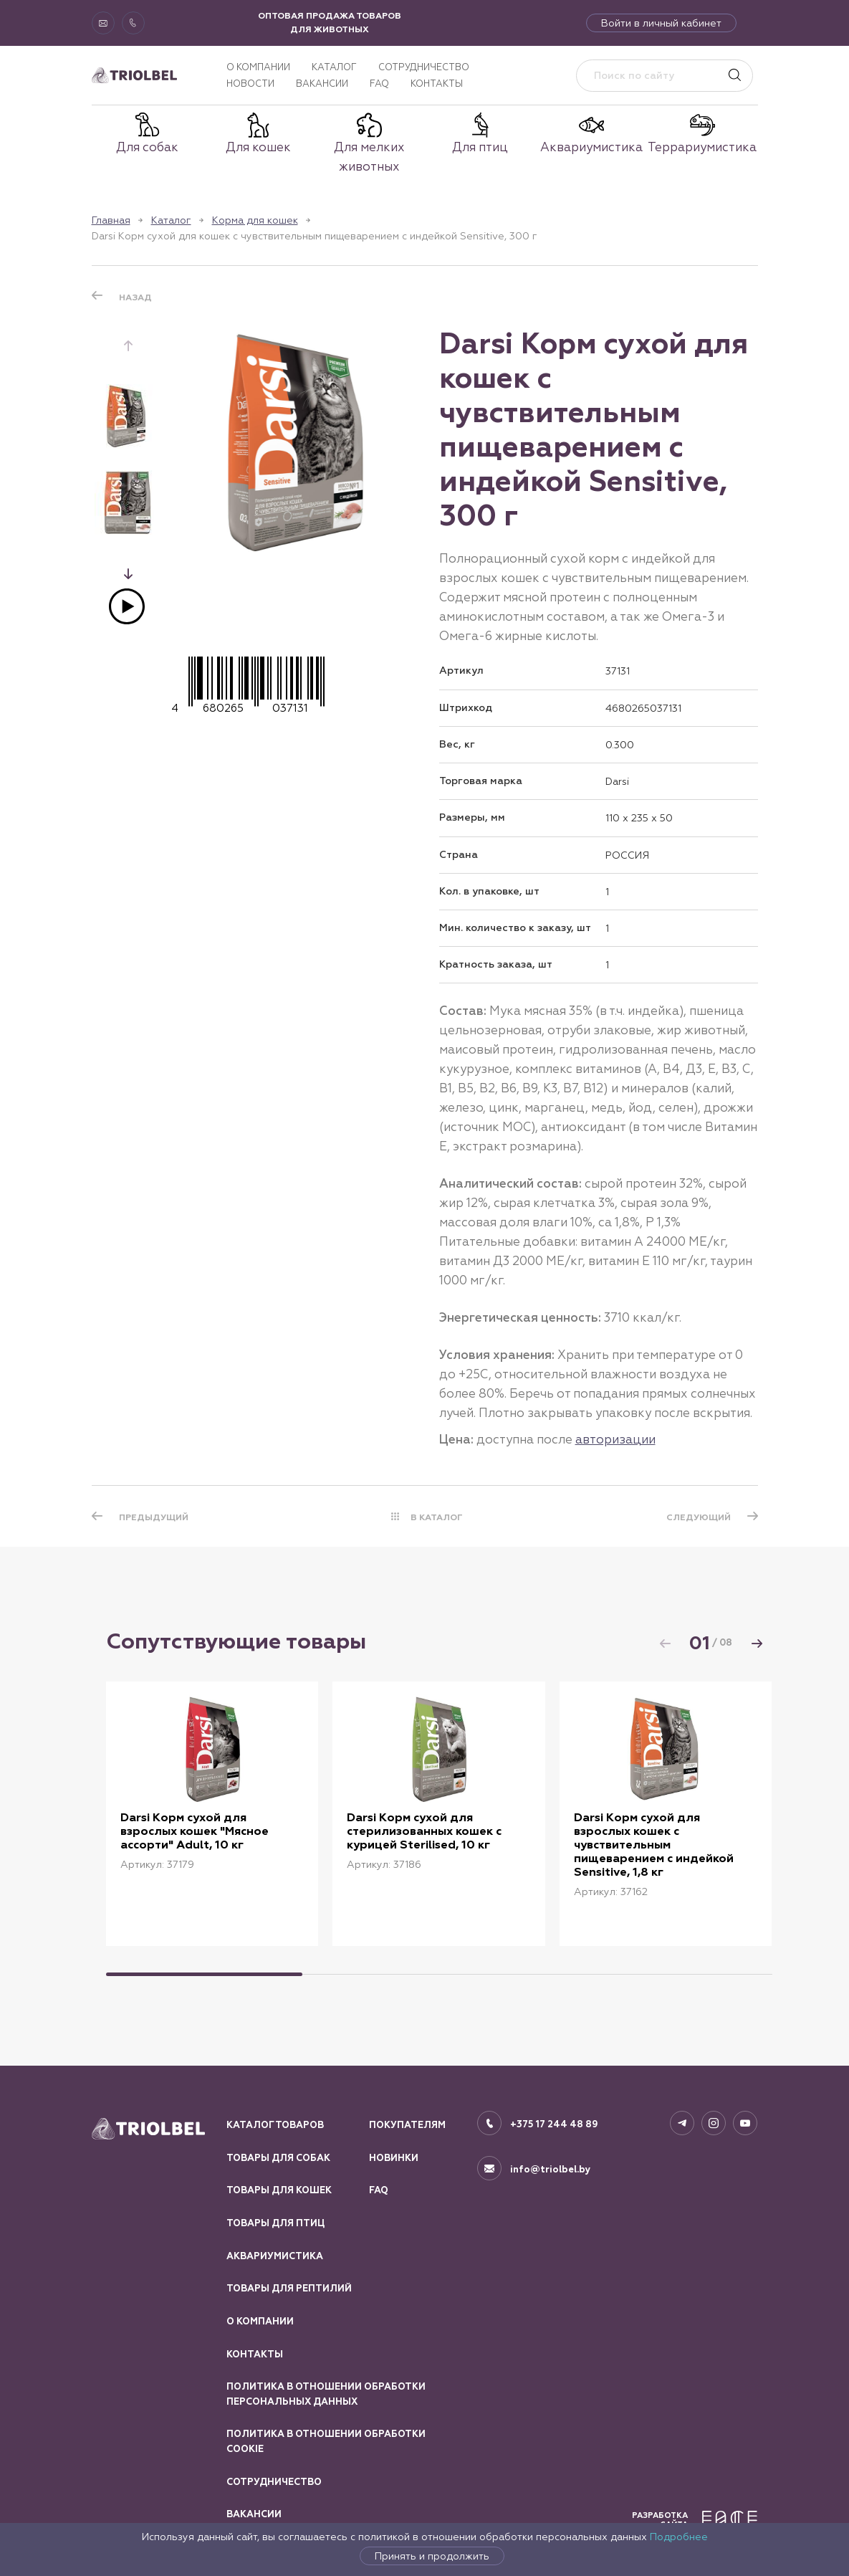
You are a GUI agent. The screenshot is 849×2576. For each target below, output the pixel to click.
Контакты (437, 83)
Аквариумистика (274, 2256)
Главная (111, 220)
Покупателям (407, 2125)
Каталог (334, 67)
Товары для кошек (279, 2190)
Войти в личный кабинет (661, 23)
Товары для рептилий (289, 2288)
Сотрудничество (423, 67)
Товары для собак (278, 2158)
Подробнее (679, 2536)
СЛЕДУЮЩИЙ (698, 1517)
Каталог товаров (275, 2125)
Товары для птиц (275, 2223)
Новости (250, 83)
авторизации (615, 1439)
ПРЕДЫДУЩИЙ (153, 1517)
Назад (135, 297)
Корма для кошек (255, 220)
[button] (128, 573)
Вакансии (322, 83)
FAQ (379, 83)
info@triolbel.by (550, 2169)
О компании (258, 67)
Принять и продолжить (432, 2556)
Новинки (393, 2158)
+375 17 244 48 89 (554, 2124)
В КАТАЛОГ (437, 1517)
